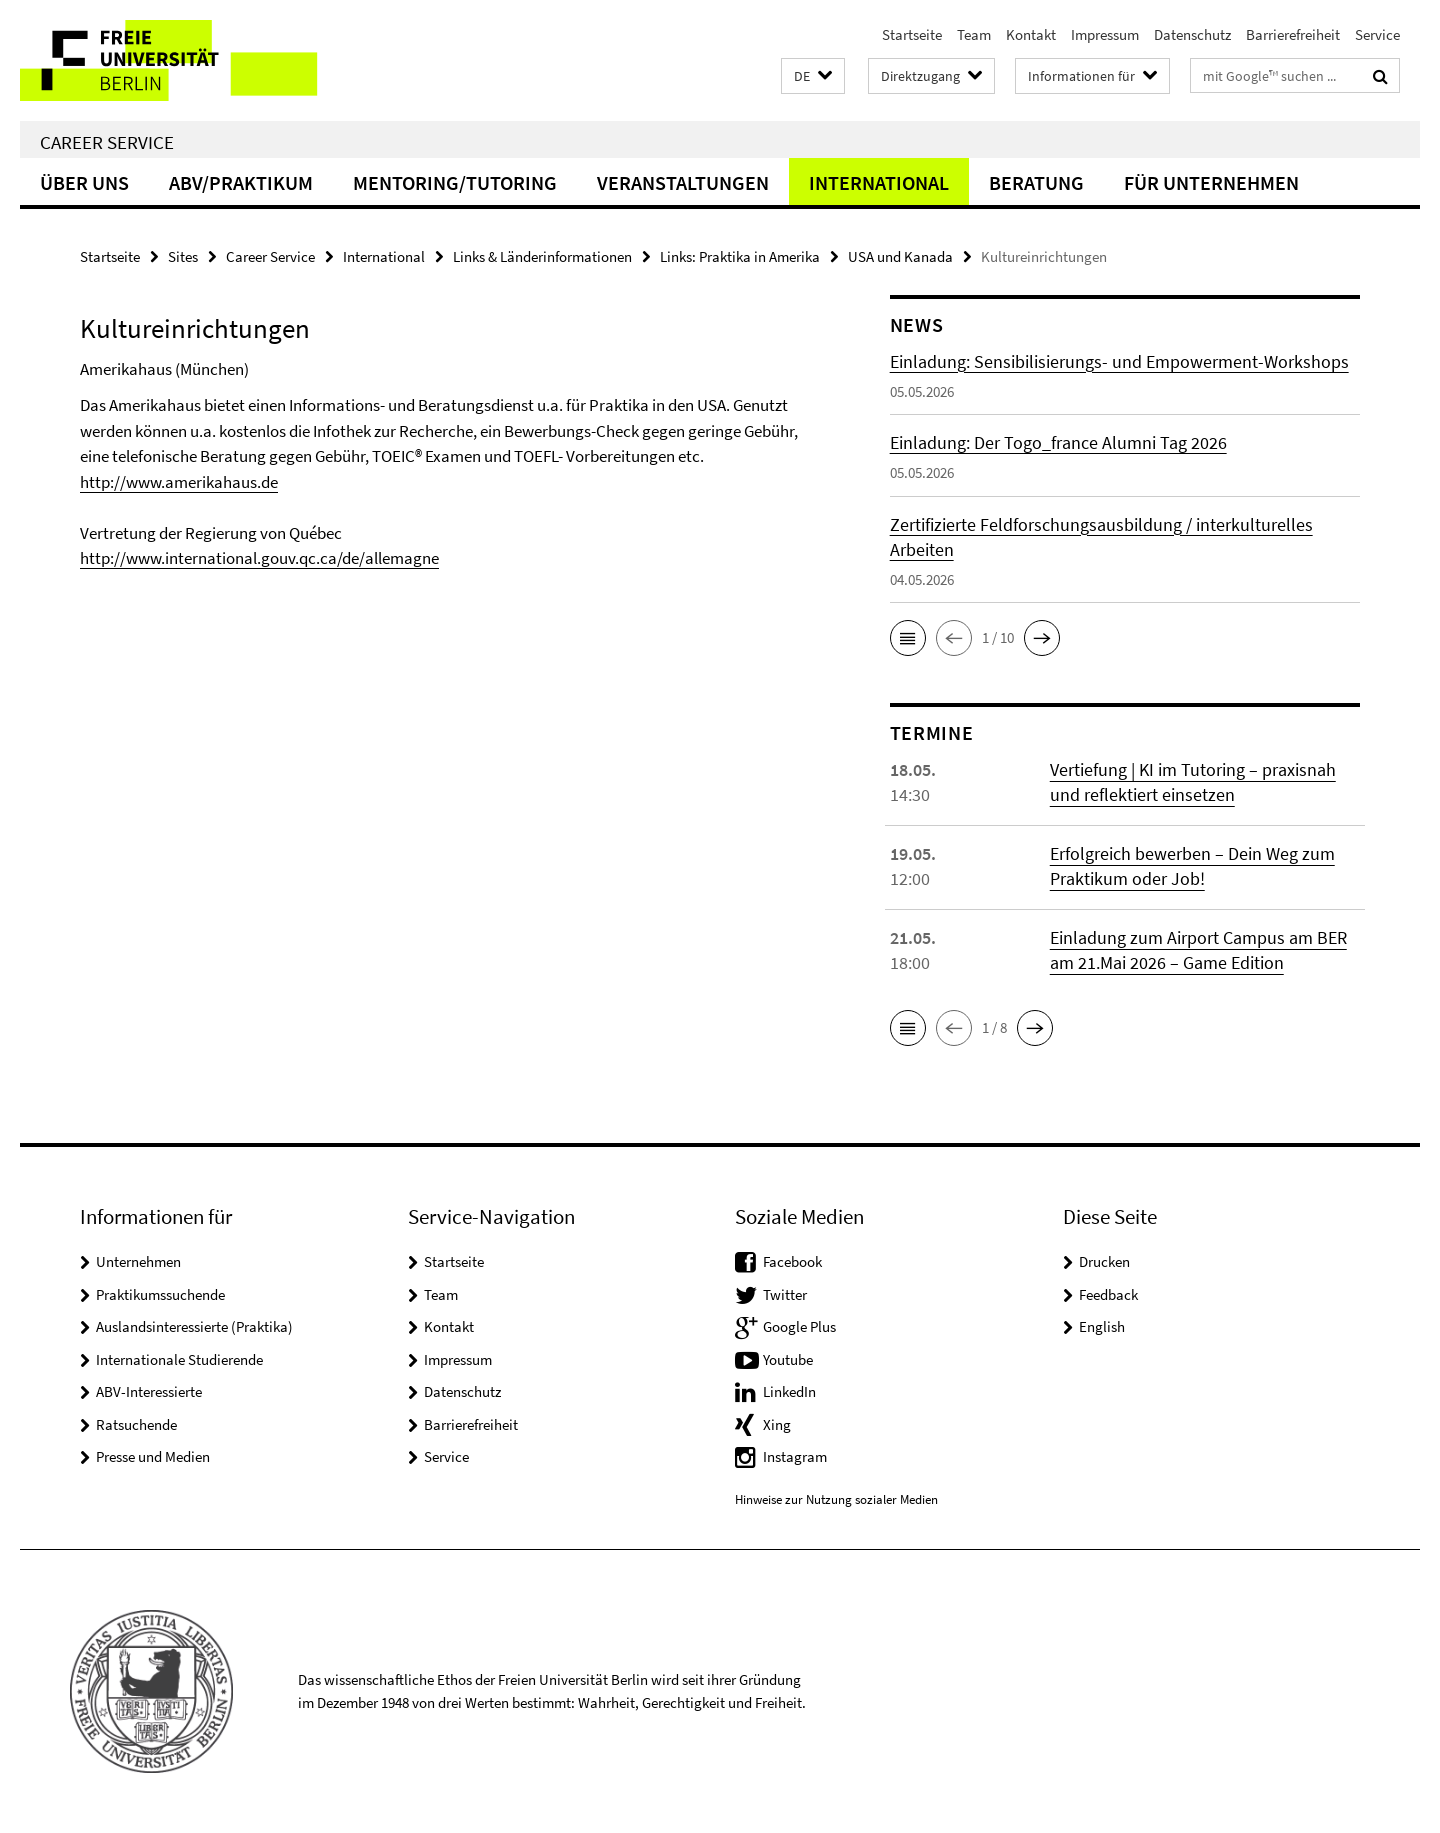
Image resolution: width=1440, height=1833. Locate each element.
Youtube (788, 1359)
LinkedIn (789, 1391)
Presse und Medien (153, 1456)
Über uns (84, 182)
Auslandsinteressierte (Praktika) (194, 1326)
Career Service (107, 142)
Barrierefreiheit (1293, 34)
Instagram (795, 1456)
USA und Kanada (900, 256)
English (1102, 1326)
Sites (183, 256)
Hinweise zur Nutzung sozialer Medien (836, 1499)
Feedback (1108, 1294)
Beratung (1036, 182)
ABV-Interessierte (149, 1391)
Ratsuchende (136, 1424)
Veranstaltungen (683, 182)
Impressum (1105, 34)
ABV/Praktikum (241, 182)
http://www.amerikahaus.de (179, 482)
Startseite (912, 34)
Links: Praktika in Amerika (740, 256)
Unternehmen (138, 1261)
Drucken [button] (1104, 1261)
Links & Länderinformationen (542, 256)
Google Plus (799, 1326)
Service (1377, 34)
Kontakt (1031, 34)
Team (974, 34)
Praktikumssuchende (160, 1294)
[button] (813, 76)
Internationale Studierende (179, 1359)
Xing (777, 1424)
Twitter (785, 1294)
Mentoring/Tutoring (455, 182)
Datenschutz (1192, 34)
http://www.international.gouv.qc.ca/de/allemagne (259, 558)
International (879, 182)
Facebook (792, 1261)
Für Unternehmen (1211, 182)
